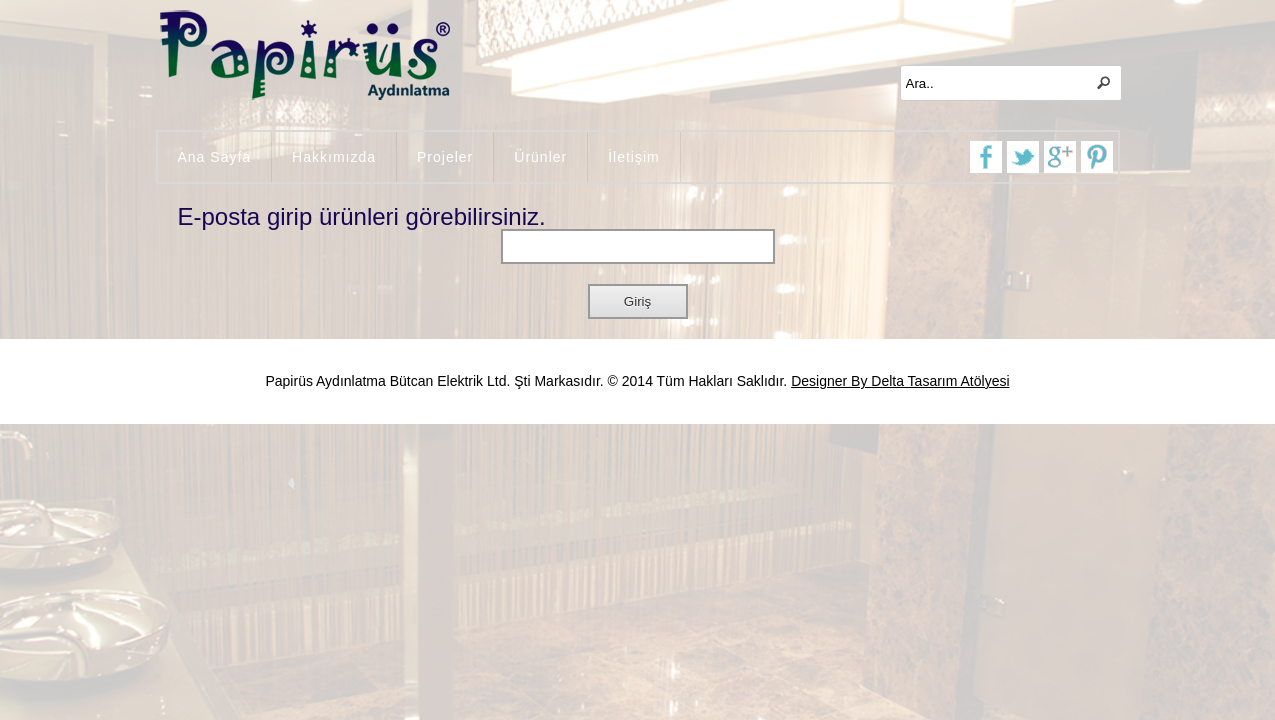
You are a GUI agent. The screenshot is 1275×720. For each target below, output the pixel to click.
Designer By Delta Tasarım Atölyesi (900, 381)
